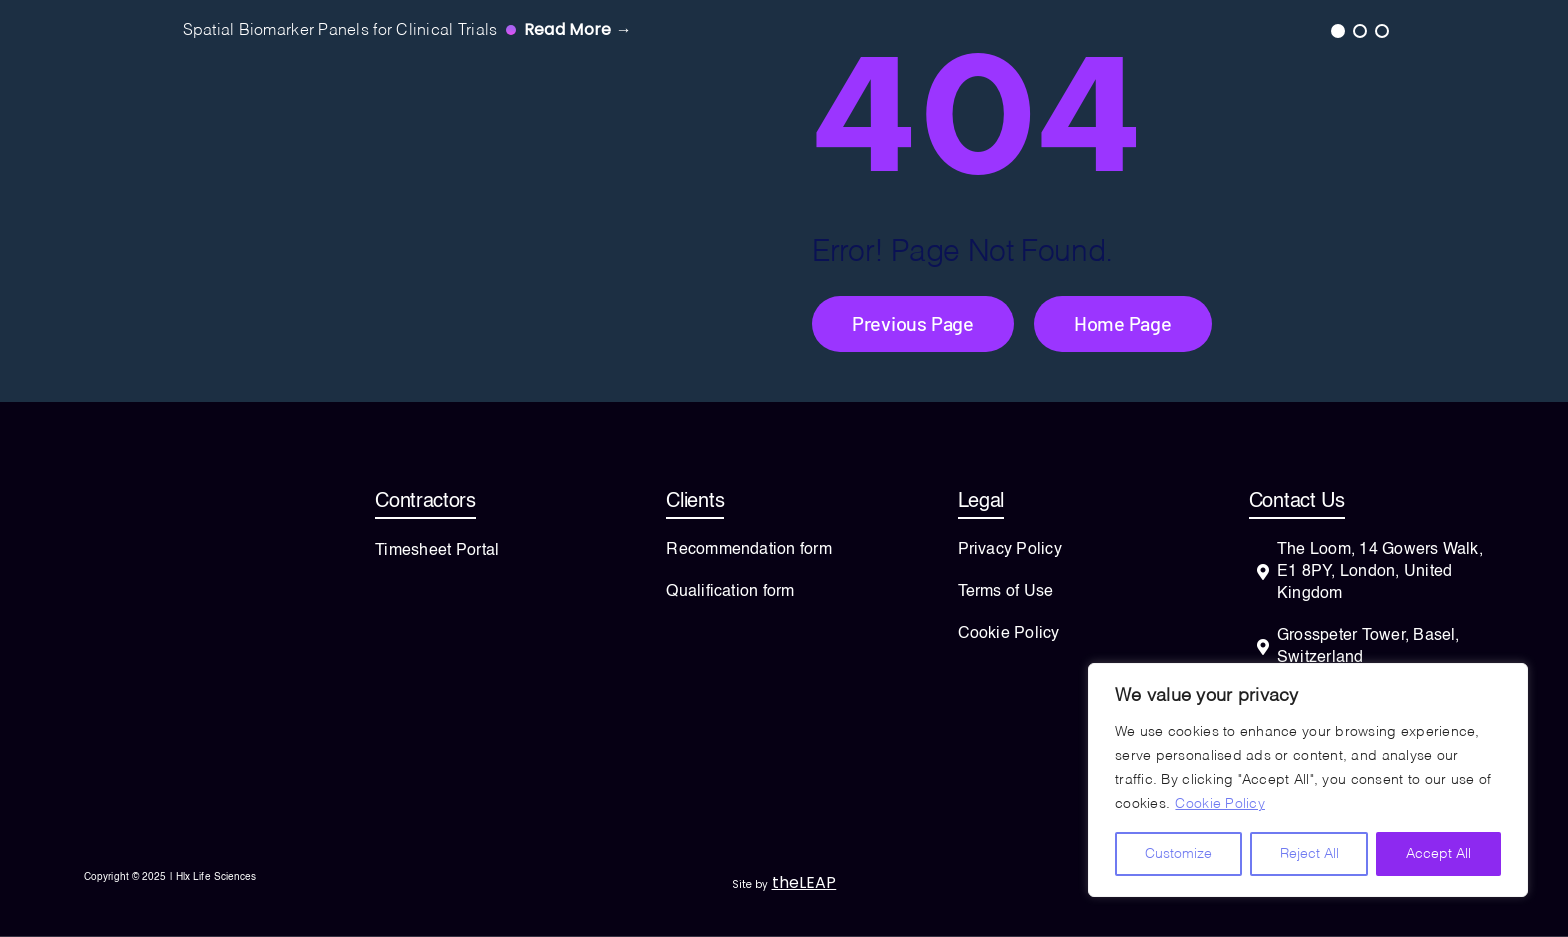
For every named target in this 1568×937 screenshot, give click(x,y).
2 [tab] (1359, 30)
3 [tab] (1381, 30)
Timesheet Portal (437, 551)
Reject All (1309, 854)
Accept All (1438, 854)
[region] (1308, 780)
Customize (1178, 854)
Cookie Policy (1220, 804)
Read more (578, 29)
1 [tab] (1337, 30)
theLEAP (804, 882)
